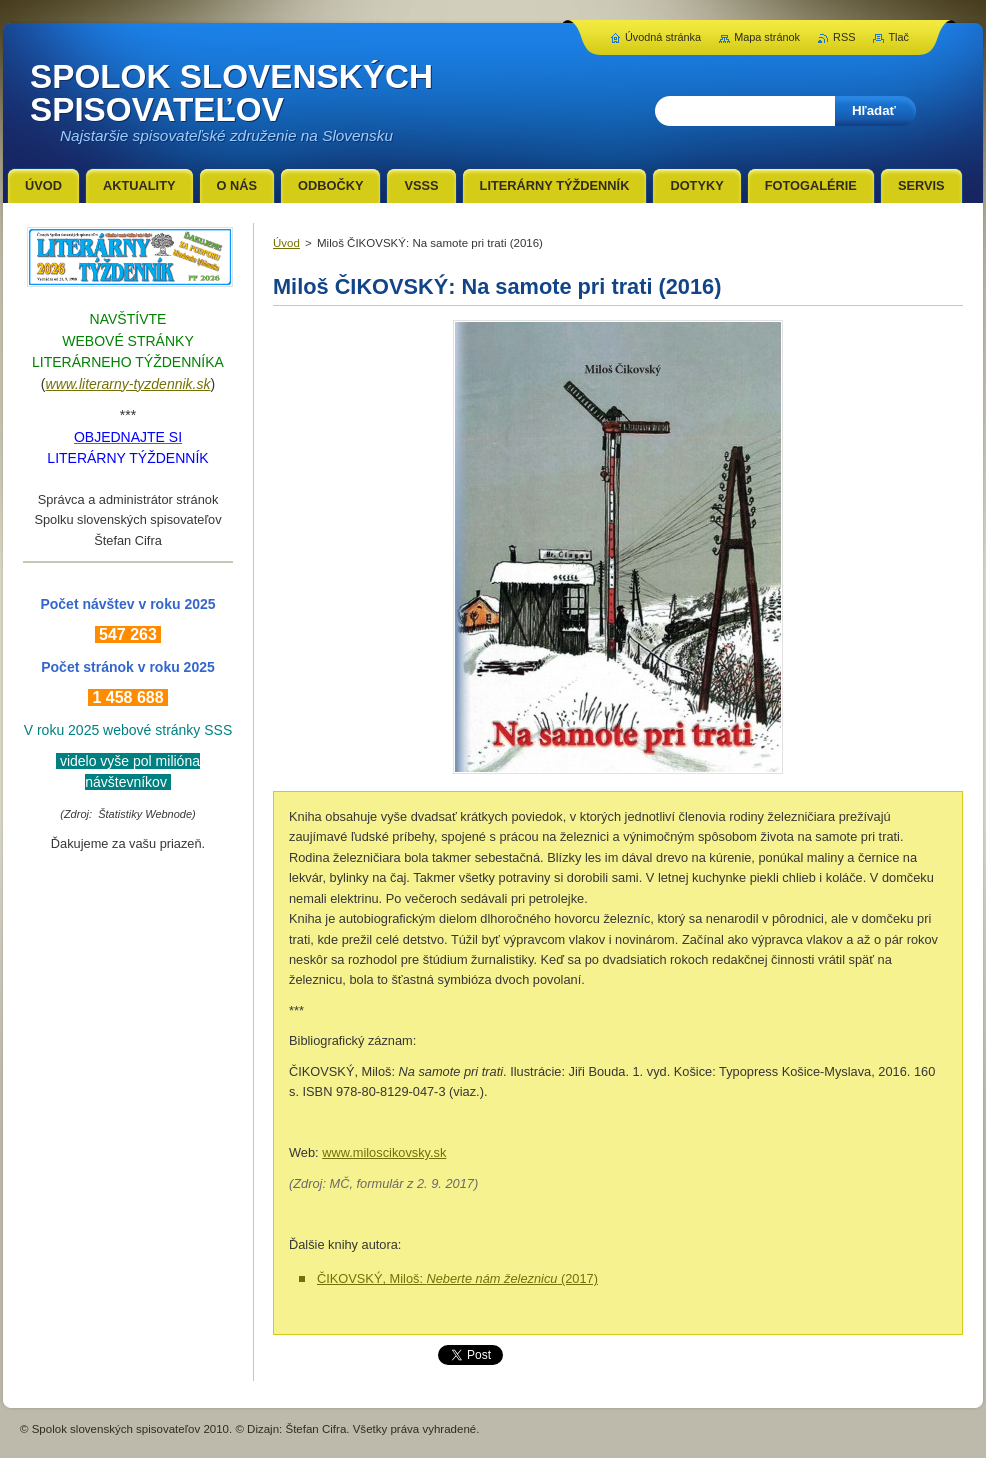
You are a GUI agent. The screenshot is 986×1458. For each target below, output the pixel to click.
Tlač (898, 37)
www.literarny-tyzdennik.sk (128, 384)
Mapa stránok (767, 37)
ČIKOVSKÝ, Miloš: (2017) (457, 1278)
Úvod (286, 243)
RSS (844, 37)
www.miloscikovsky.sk (384, 1152)
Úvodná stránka (663, 37)
